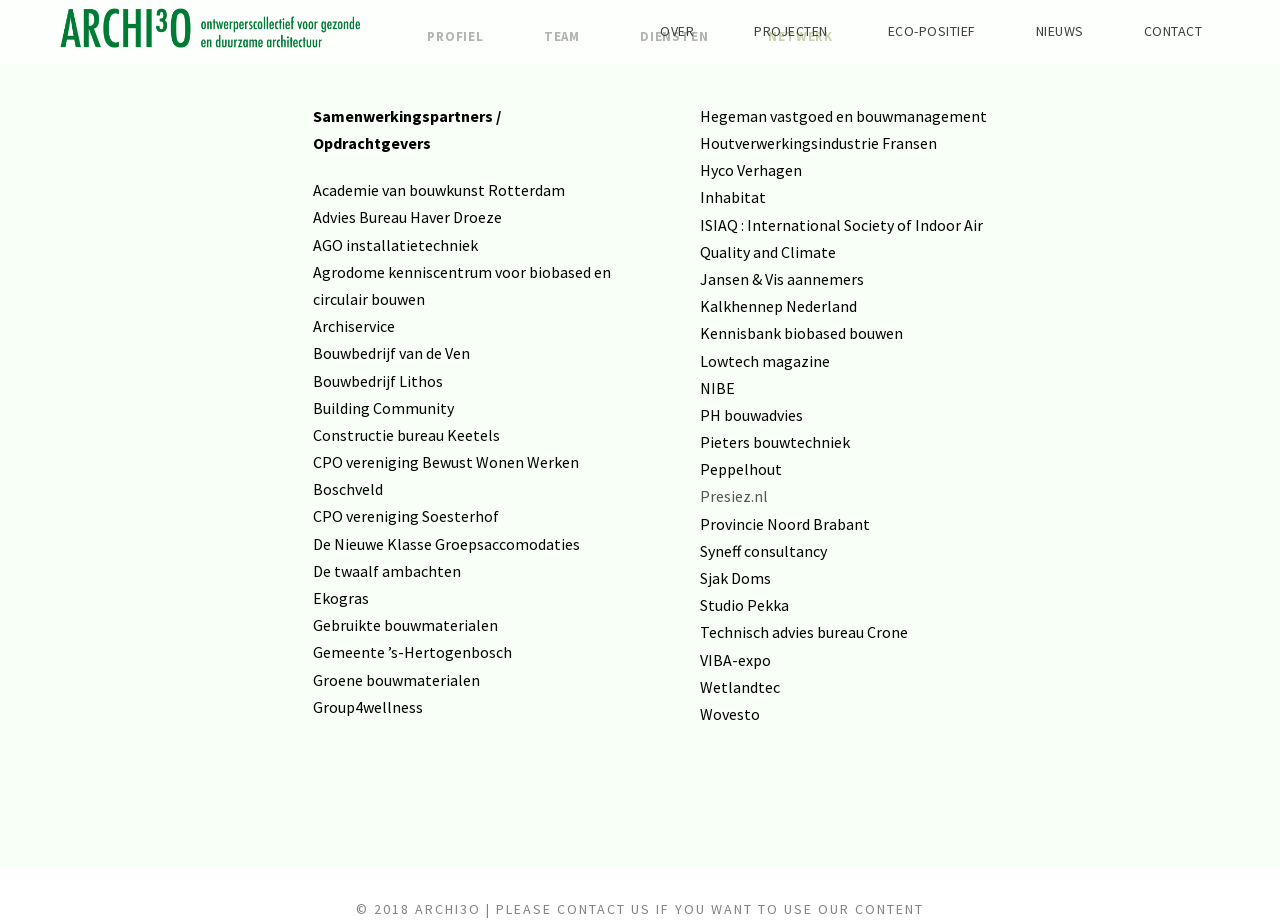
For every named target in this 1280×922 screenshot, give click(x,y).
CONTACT (1167, 31)
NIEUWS (1042, 31)
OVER (618, 31)
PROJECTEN (743, 31)
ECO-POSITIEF (900, 31)
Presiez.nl (735, 496)
